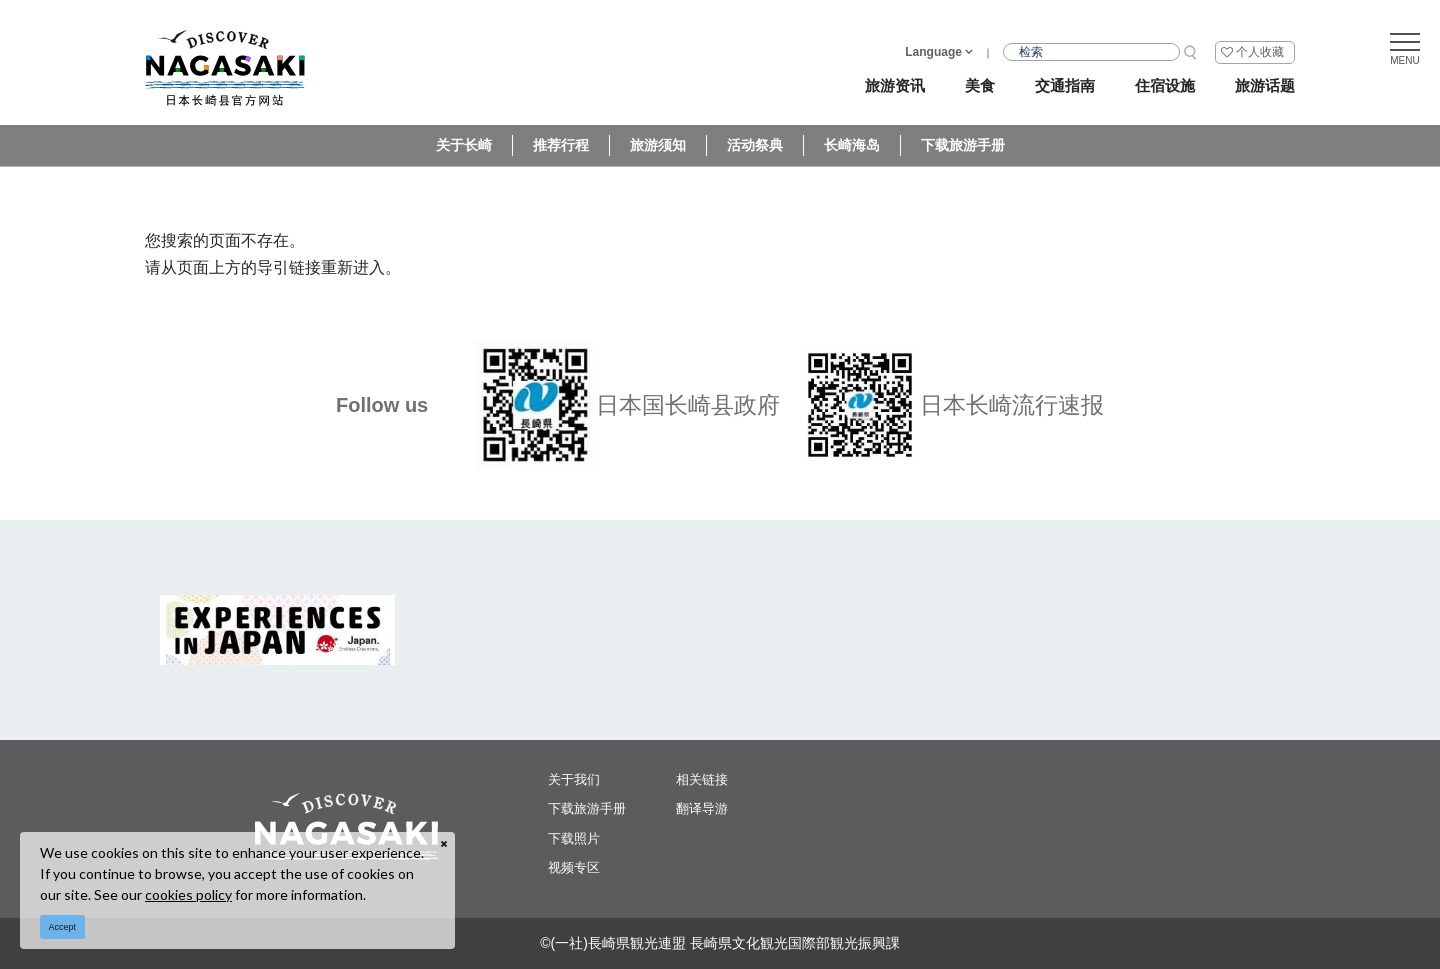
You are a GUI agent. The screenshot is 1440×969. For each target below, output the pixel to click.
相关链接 (702, 779)
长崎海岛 (852, 145)
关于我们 (574, 779)
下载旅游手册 (963, 145)
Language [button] (933, 52)
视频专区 (574, 867)
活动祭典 (755, 145)
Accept (63, 927)
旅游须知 (658, 145)
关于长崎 (464, 145)
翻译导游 (702, 808)
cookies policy (188, 894)
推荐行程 (561, 145)
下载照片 (574, 838)
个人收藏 (1260, 52)
